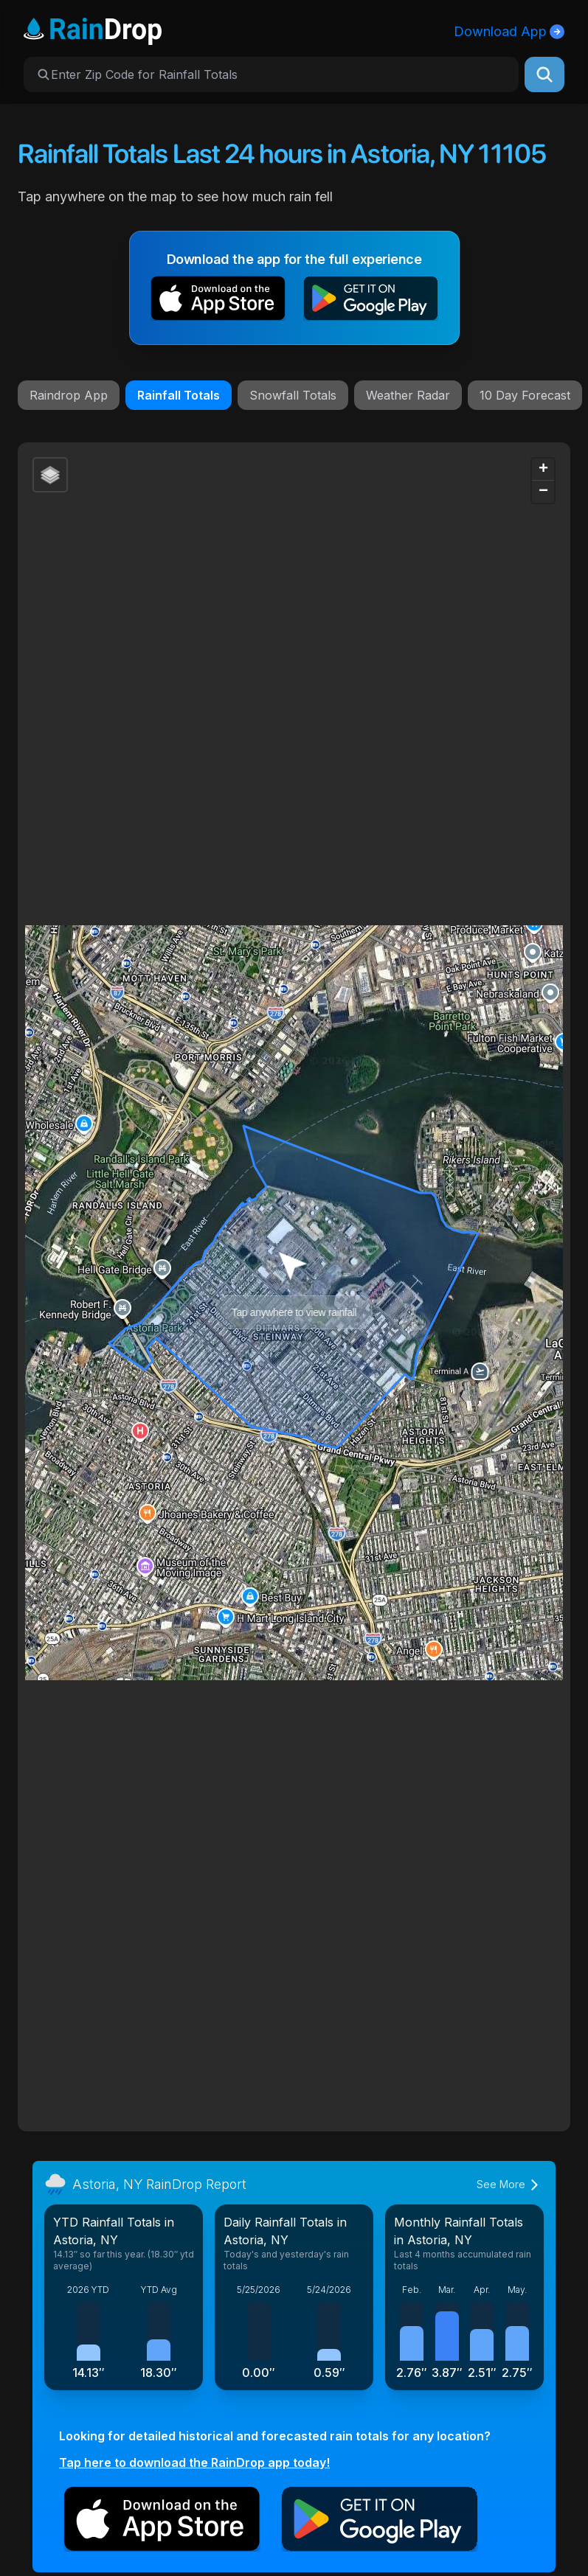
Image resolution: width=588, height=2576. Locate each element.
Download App (509, 31)
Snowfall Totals (292, 395)
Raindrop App (69, 395)
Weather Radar (408, 395)
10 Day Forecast (525, 395)
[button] (218, 301)
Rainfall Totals (178, 395)
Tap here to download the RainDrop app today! (194, 2462)
